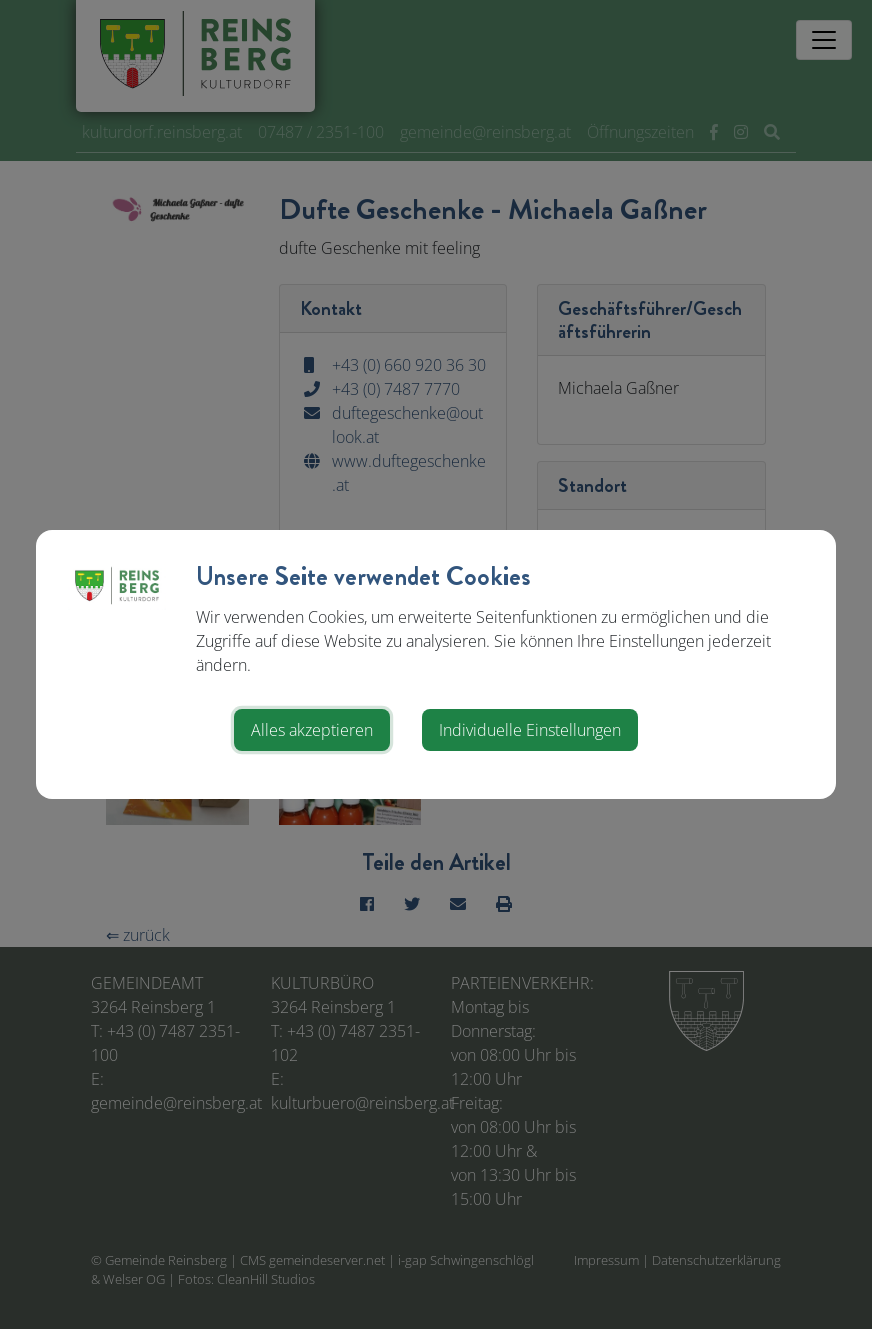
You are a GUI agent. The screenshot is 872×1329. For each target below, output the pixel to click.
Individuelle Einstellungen (530, 730)
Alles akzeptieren (312, 730)
